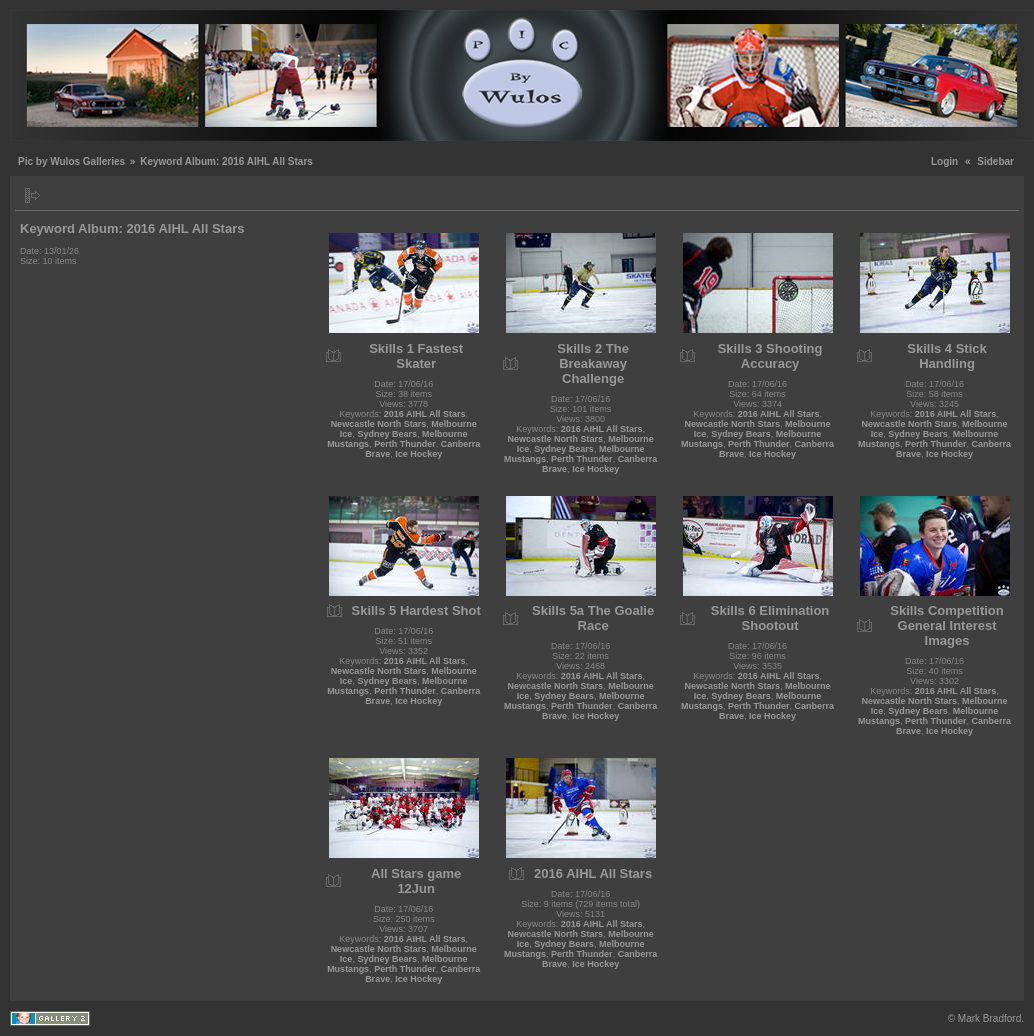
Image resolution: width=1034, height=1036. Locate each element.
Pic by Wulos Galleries (71, 161)
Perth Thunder (405, 444)
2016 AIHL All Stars (425, 414)
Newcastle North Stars (379, 424)
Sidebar (995, 161)
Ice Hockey (418, 454)
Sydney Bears (387, 434)
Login (944, 161)
